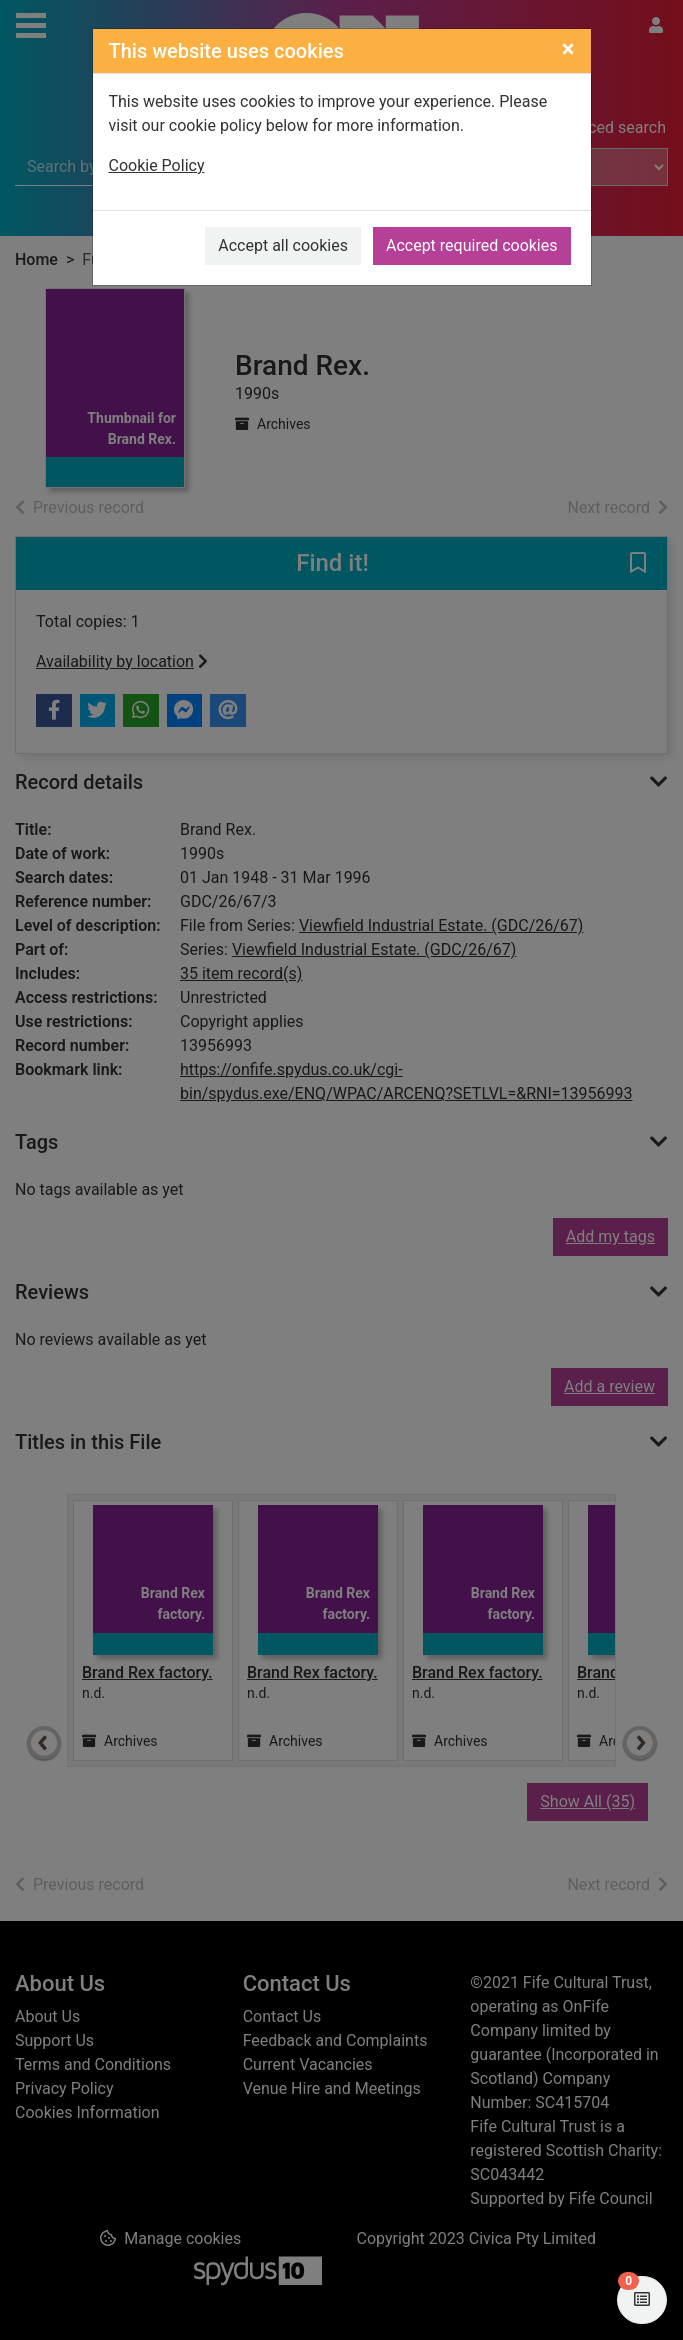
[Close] (568, 49)
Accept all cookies (283, 245)
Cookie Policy (157, 165)
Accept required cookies (472, 245)
